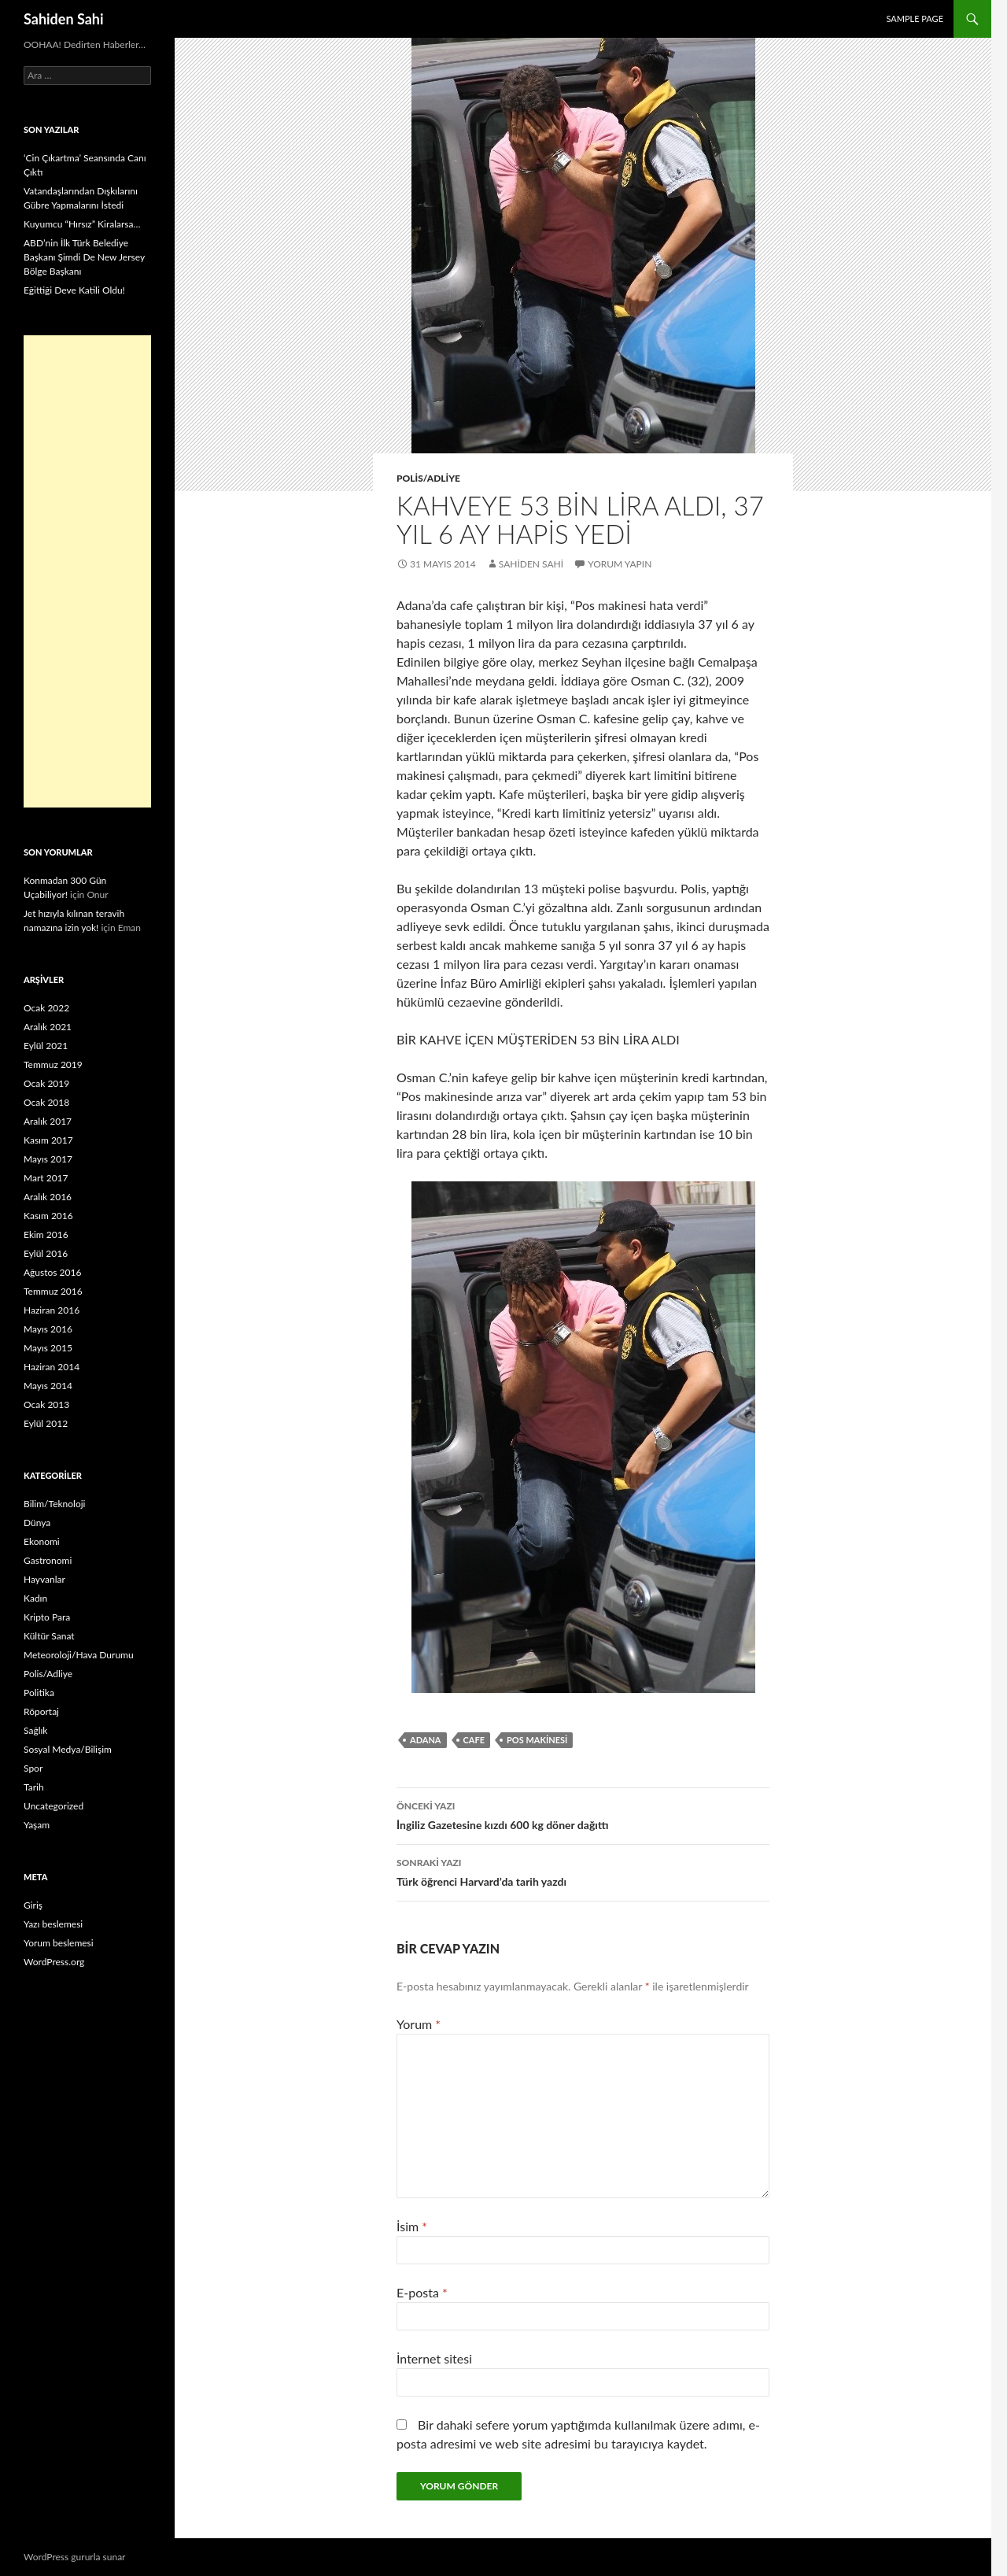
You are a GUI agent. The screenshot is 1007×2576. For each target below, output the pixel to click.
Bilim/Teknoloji (54, 1504)
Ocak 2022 (46, 1008)
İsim (412, 2226)
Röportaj (41, 1711)
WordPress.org (54, 1962)
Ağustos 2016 (52, 1272)
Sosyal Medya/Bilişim (68, 1749)
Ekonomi (42, 1541)
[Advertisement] (87, 571)
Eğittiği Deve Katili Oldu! (74, 290)
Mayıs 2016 (48, 1329)
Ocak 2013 (46, 1404)
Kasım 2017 (48, 1140)
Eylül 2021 (46, 1045)
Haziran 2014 (51, 1367)
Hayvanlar (44, 1579)
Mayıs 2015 (48, 1348)
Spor (33, 1768)
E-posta (422, 2292)
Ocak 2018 (46, 1102)
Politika (39, 1692)
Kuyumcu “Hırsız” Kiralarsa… (82, 224)
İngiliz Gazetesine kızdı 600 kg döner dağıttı (583, 1814)
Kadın (35, 1598)
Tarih (34, 1787)
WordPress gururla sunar (74, 2557)
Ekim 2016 (46, 1234)
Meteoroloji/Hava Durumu (79, 1655)
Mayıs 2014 (48, 1385)
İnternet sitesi (434, 2358)
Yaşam (37, 1825)
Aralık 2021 (48, 1027)
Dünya (37, 1522)
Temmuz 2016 (53, 1291)
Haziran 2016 (51, 1310)
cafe (474, 1740)
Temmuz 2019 (53, 1064)
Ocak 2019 (46, 1083)
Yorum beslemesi (59, 1943)
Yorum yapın (619, 564)
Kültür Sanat (49, 1636)
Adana (425, 1740)
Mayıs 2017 (48, 1159)
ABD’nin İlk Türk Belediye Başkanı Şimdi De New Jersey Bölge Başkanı (84, 257)
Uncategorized (53, 1806)
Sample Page (914, 18)
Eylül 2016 (46, 1253)
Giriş (33, 1905)
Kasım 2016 (48, 1215)
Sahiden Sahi (64, 19)
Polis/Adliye (428, 478)
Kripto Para (47, 1617)
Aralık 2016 (48, 1197)
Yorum (419, 2023)
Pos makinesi (537, 1740)
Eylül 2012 (46, 1423)
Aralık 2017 (48, 1121)
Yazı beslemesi (53, 1924)
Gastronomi (48, 1560)
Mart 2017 (46, 1178)
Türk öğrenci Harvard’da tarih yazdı (583, 1870)
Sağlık (35, 1730)
